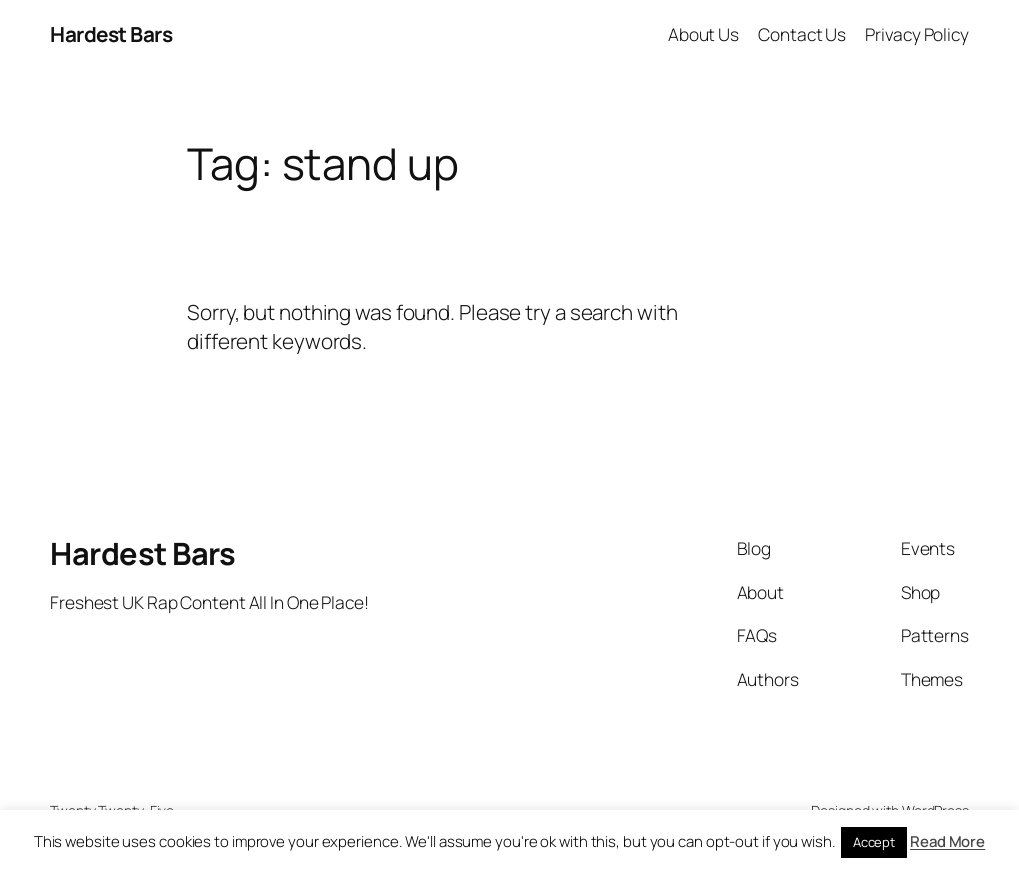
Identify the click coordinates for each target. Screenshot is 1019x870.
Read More (947, 841)
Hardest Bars (111, 34)
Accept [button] (874, 842)
